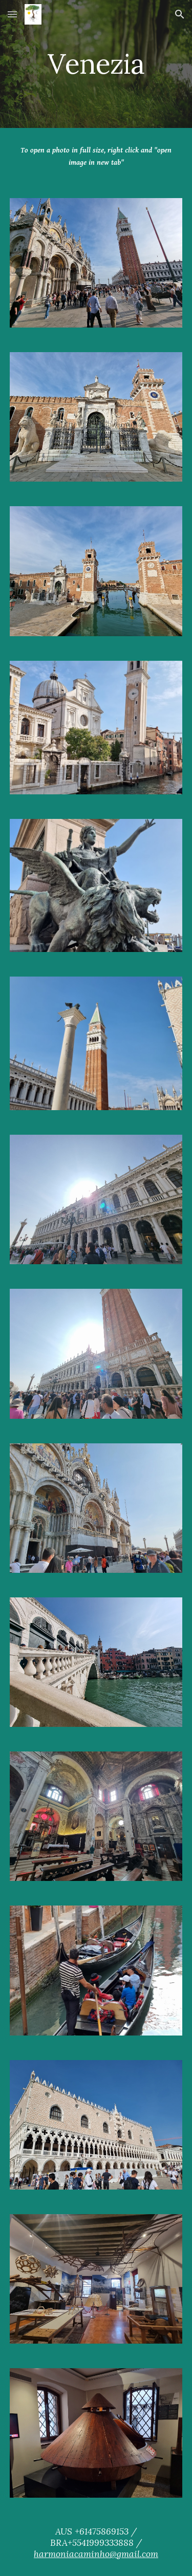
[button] (12, 14)
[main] (96, 63)
